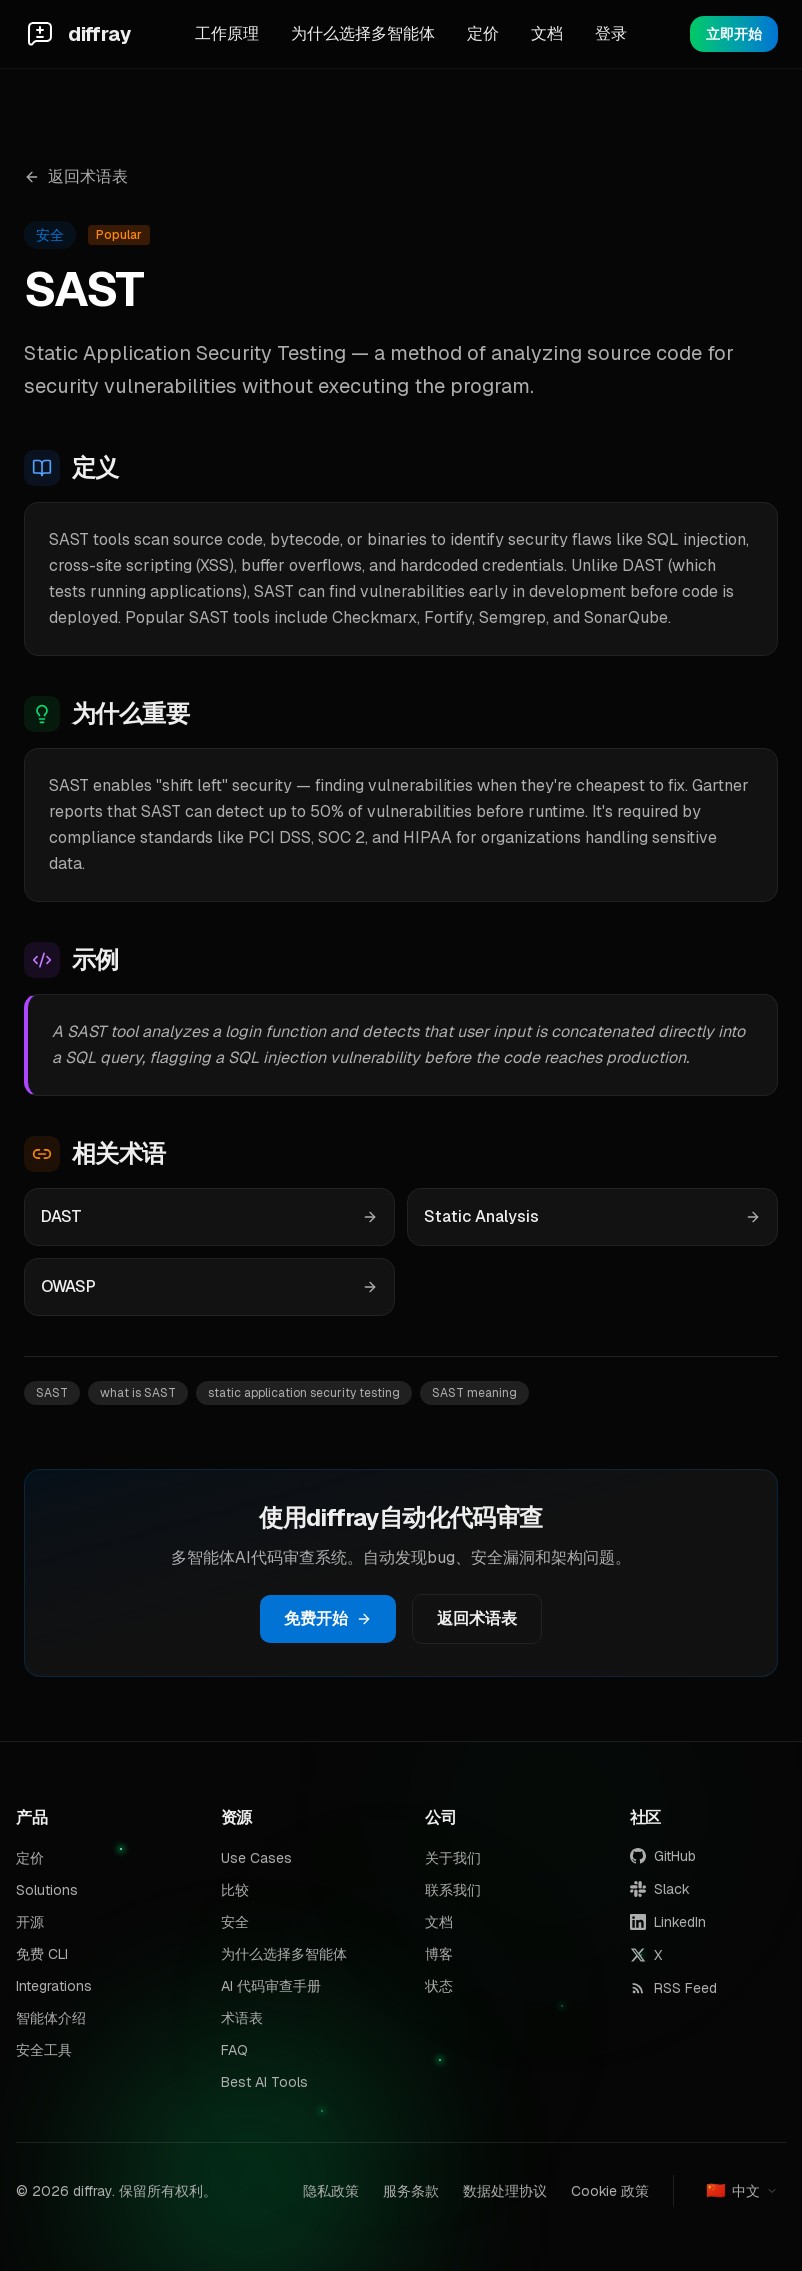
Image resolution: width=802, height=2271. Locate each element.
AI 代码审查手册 (271, 1986)
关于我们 (453, 1858)
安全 (235, 1922)
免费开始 (328, 1618)
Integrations (54, 1986)
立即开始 (734, 34)
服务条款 (411, 2191)
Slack (660, 1889)
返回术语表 (76, 176)
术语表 (242, 2018)
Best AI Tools (264, 2082)
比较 (235, 1890)
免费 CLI (42, 1954)
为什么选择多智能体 (363, 33)
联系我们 (453, 1890)
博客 (439, 1954)
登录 (611, 33)
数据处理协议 (505, 2191)
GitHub (663, 1856)
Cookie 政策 (610, 2191)
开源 (30, 1922)
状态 (439, 1986)
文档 (547, 33)
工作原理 (227, 33)
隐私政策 (331, 2191)
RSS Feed (673, 1988)
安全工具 (44, 2050)
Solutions (47, 1890)
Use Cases (256, 1858)
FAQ (234, 2050)
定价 (483, 33)
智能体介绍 (51, 2018)
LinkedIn (668, 1922)
